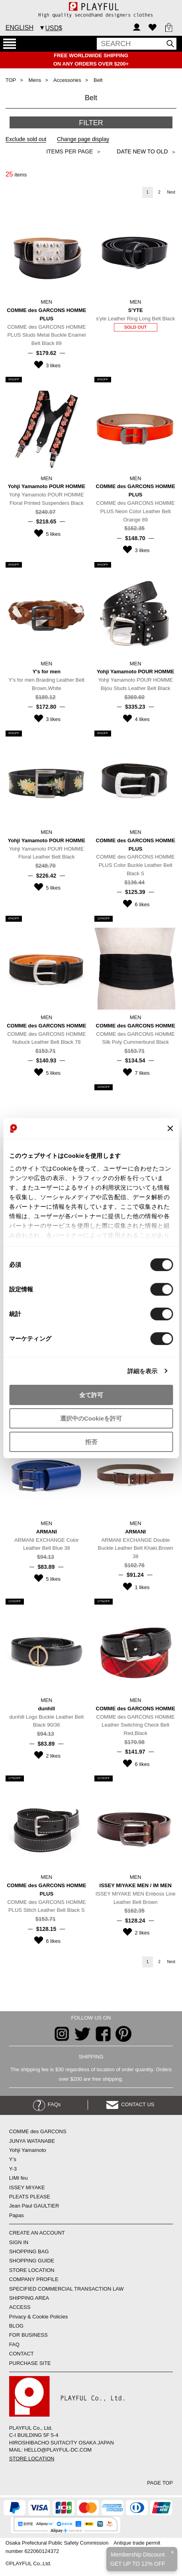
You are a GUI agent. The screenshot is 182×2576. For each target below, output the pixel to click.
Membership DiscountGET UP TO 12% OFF (137, 2558)
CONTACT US (130, 2104)
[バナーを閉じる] (170, 1128)
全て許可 (91, 1395)
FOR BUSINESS (28, 2335)
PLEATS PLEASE (29, 2197)
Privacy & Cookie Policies (38, 2317)
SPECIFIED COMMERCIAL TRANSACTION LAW (66, 2289)
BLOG (16, 2326)
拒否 (91, 1441)
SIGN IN (18, 2242)
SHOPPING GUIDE (31, 2261)
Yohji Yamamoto (27, 2150)
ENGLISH (19, 27)
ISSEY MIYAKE (27, 2187)
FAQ (14, 2344)
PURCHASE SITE (30, 2363)
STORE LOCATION (32, 2270)
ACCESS (19, 2307)
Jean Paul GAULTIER (34, 2206)
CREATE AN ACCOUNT (37, 2233)
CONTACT (21, 2354)
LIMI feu (18, 2178)
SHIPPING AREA (29, 2298)
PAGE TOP (160, 2483)
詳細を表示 (142, 1370)
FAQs (47, 2104)
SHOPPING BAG (29, 2251)
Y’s (12, 2159)
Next (171, 192)
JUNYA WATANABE (32, 2141)
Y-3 (13, 2169)
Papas (16, 2215)
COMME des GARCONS (38, 2131)
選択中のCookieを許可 (91, 1418)
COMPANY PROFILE (34, 2279)
